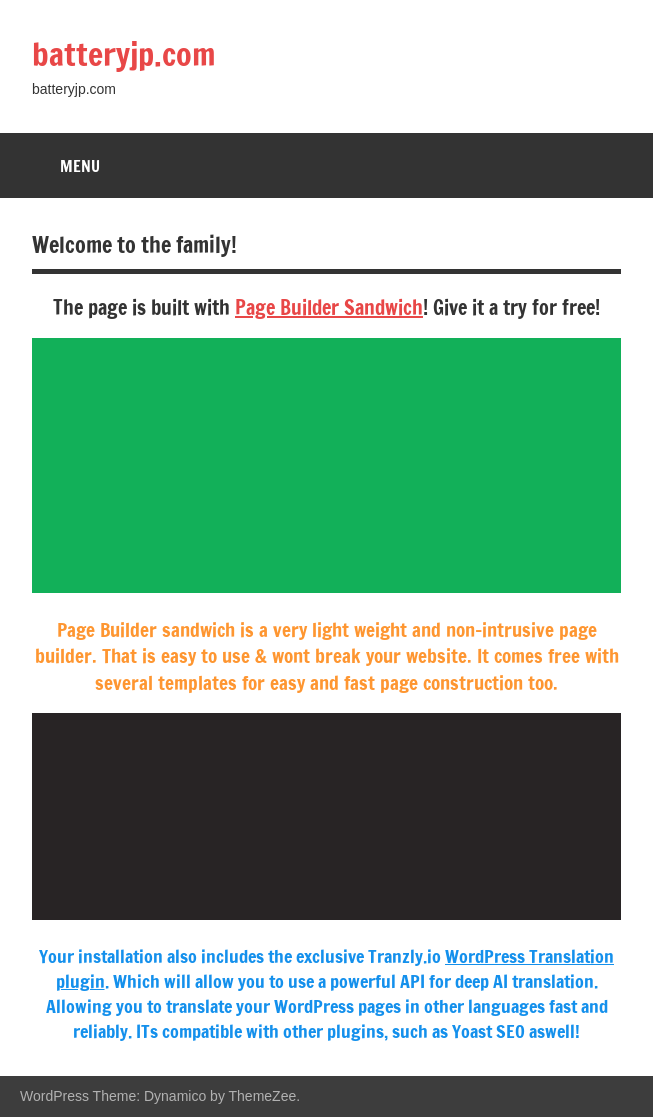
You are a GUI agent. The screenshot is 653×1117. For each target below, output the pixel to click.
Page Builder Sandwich (329, 307)
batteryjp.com (124, 54)
